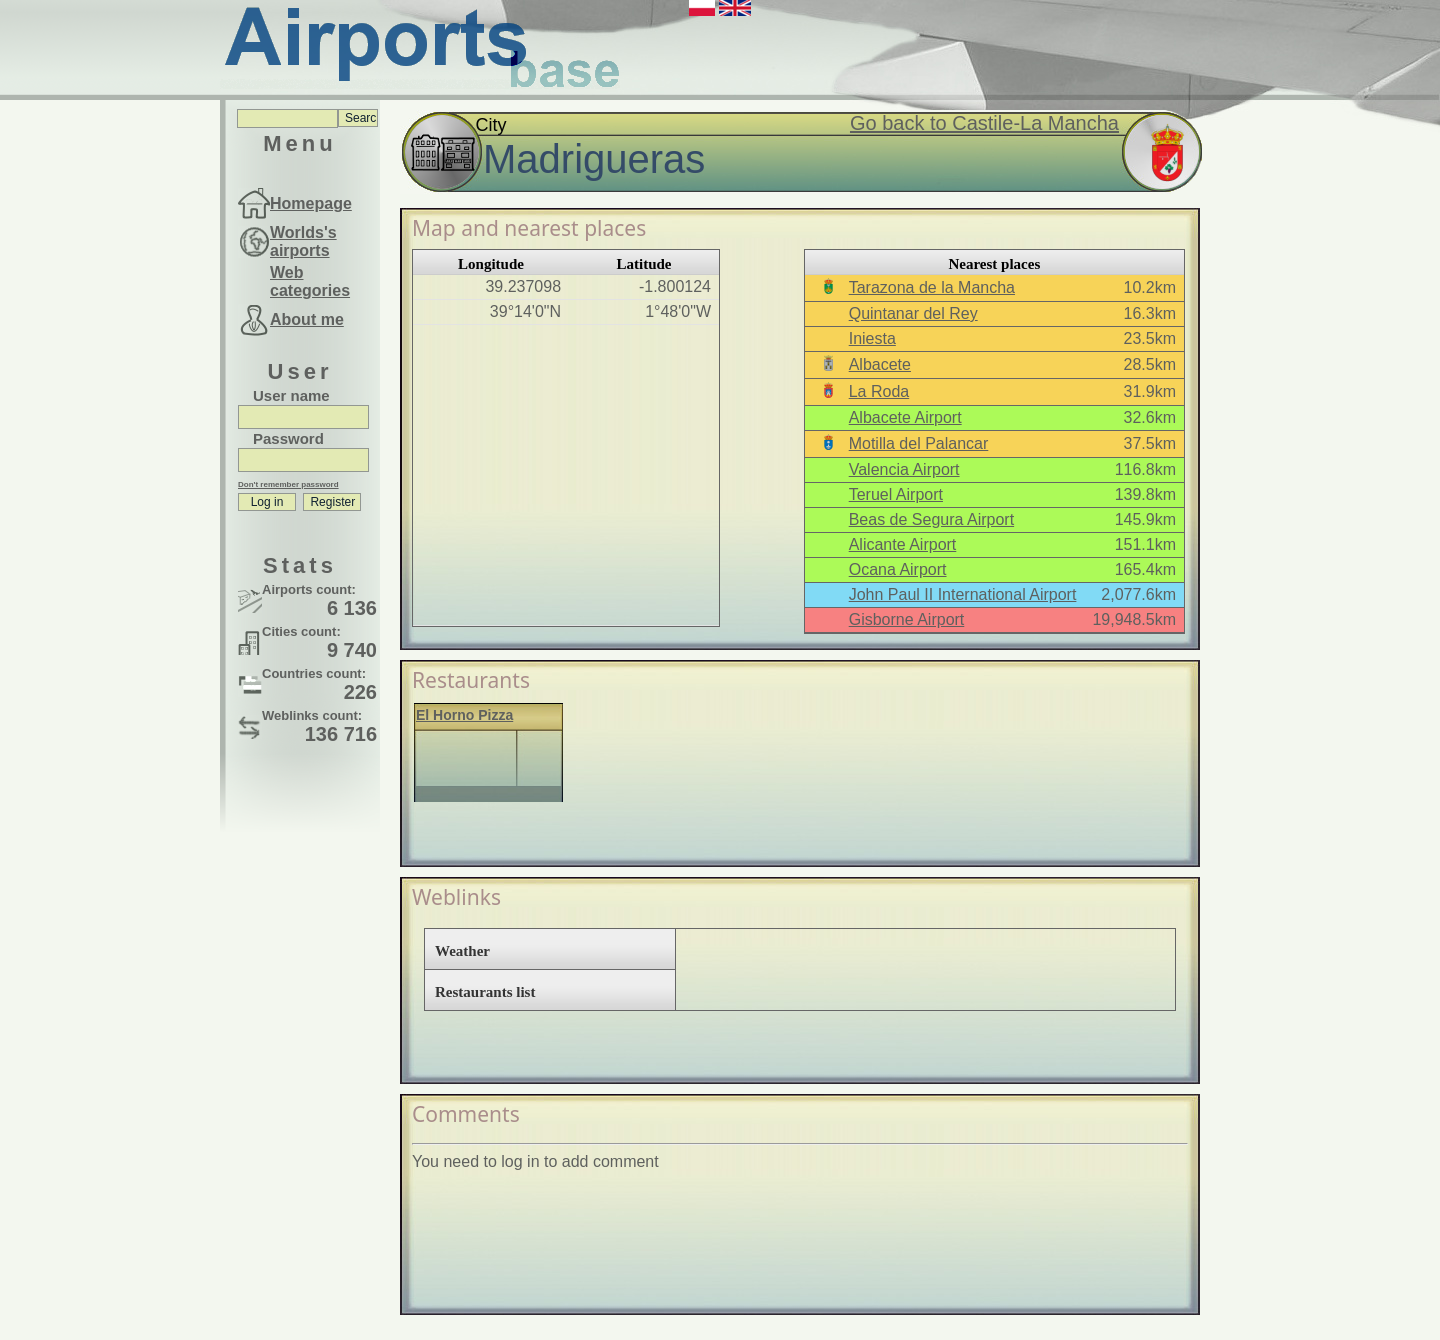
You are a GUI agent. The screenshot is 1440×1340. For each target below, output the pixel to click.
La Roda (879, 391)
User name (291, 395)
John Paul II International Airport (963, 594)
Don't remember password (288, 484)
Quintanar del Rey (913, 313)
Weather (462, 951)
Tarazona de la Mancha (932, 287)
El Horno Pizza (464, 715)
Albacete (880, 364)
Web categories (310, 281)
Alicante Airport (903, 544)
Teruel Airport (896, 494)
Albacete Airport (905, 417)
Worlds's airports (303, 241)
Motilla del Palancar (919, 443)
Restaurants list (485, 992)
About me (307, 319)
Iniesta (872, 338)
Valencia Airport (904, 469)
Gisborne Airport (907, 619)
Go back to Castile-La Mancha (984, 123)
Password (288, 438)
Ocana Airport (898, 569)
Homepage (311, 203)
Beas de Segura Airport (931, 519)
